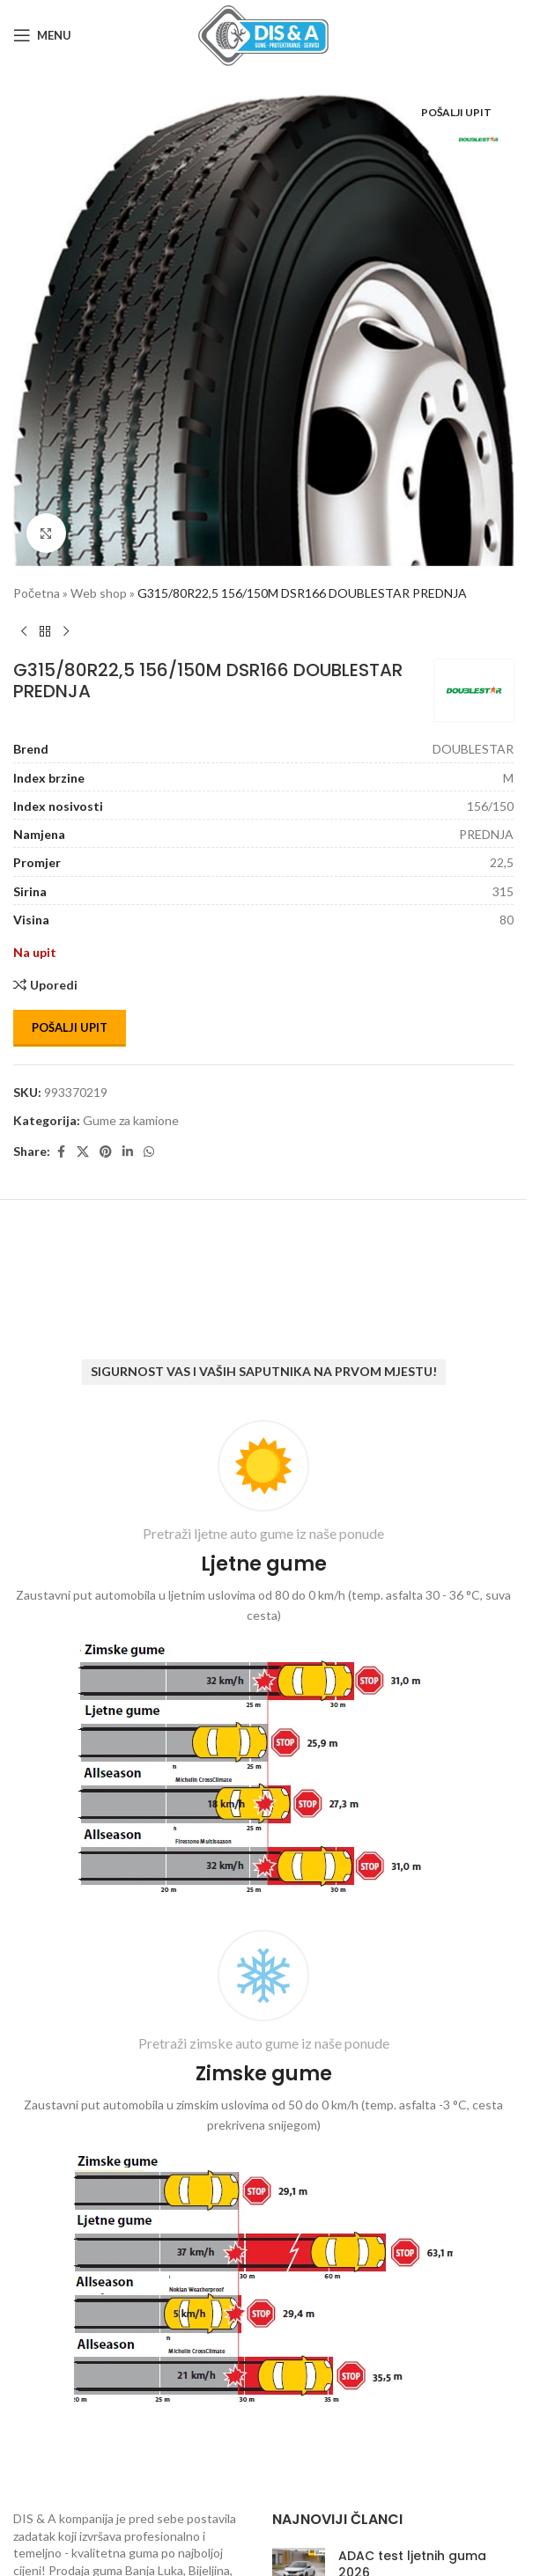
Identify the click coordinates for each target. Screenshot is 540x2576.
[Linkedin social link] (127, 1152)
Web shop (98, 592)
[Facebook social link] (60, 1152)
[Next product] (66, 631)
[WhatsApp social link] (148, 1152)
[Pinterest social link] (105, 1152)
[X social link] (82, 1152)
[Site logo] (263, 33)
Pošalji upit (69, 1027)
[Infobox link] (263, 1661)
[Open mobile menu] (42, 35)
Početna (36, 592)
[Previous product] (23, 631)
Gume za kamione (131, 1120)
